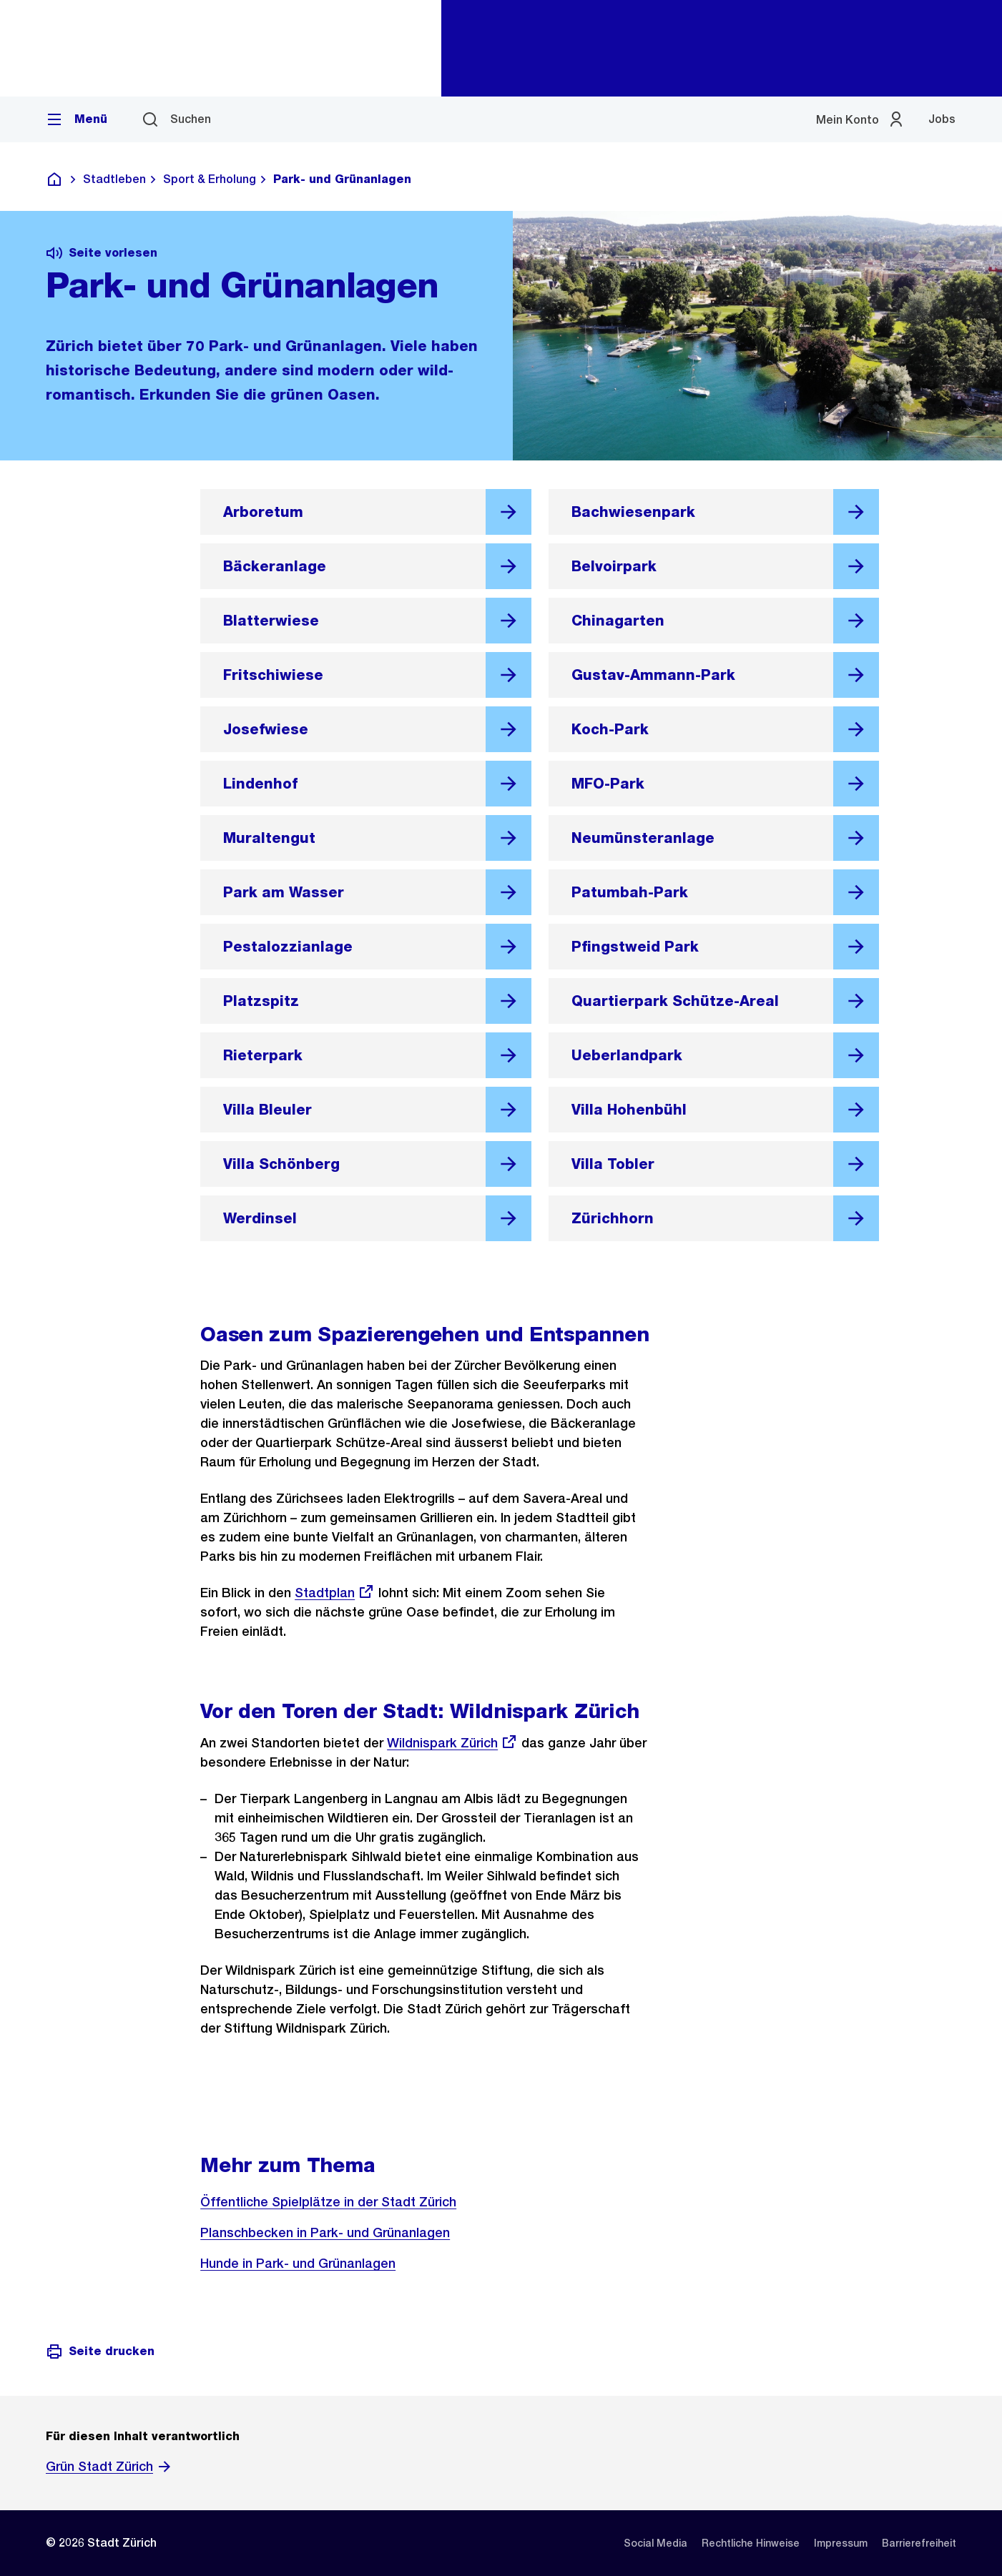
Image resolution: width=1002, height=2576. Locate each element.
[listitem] (655, 2543)
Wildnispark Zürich (452, 1742)
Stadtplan (335, 1592)
